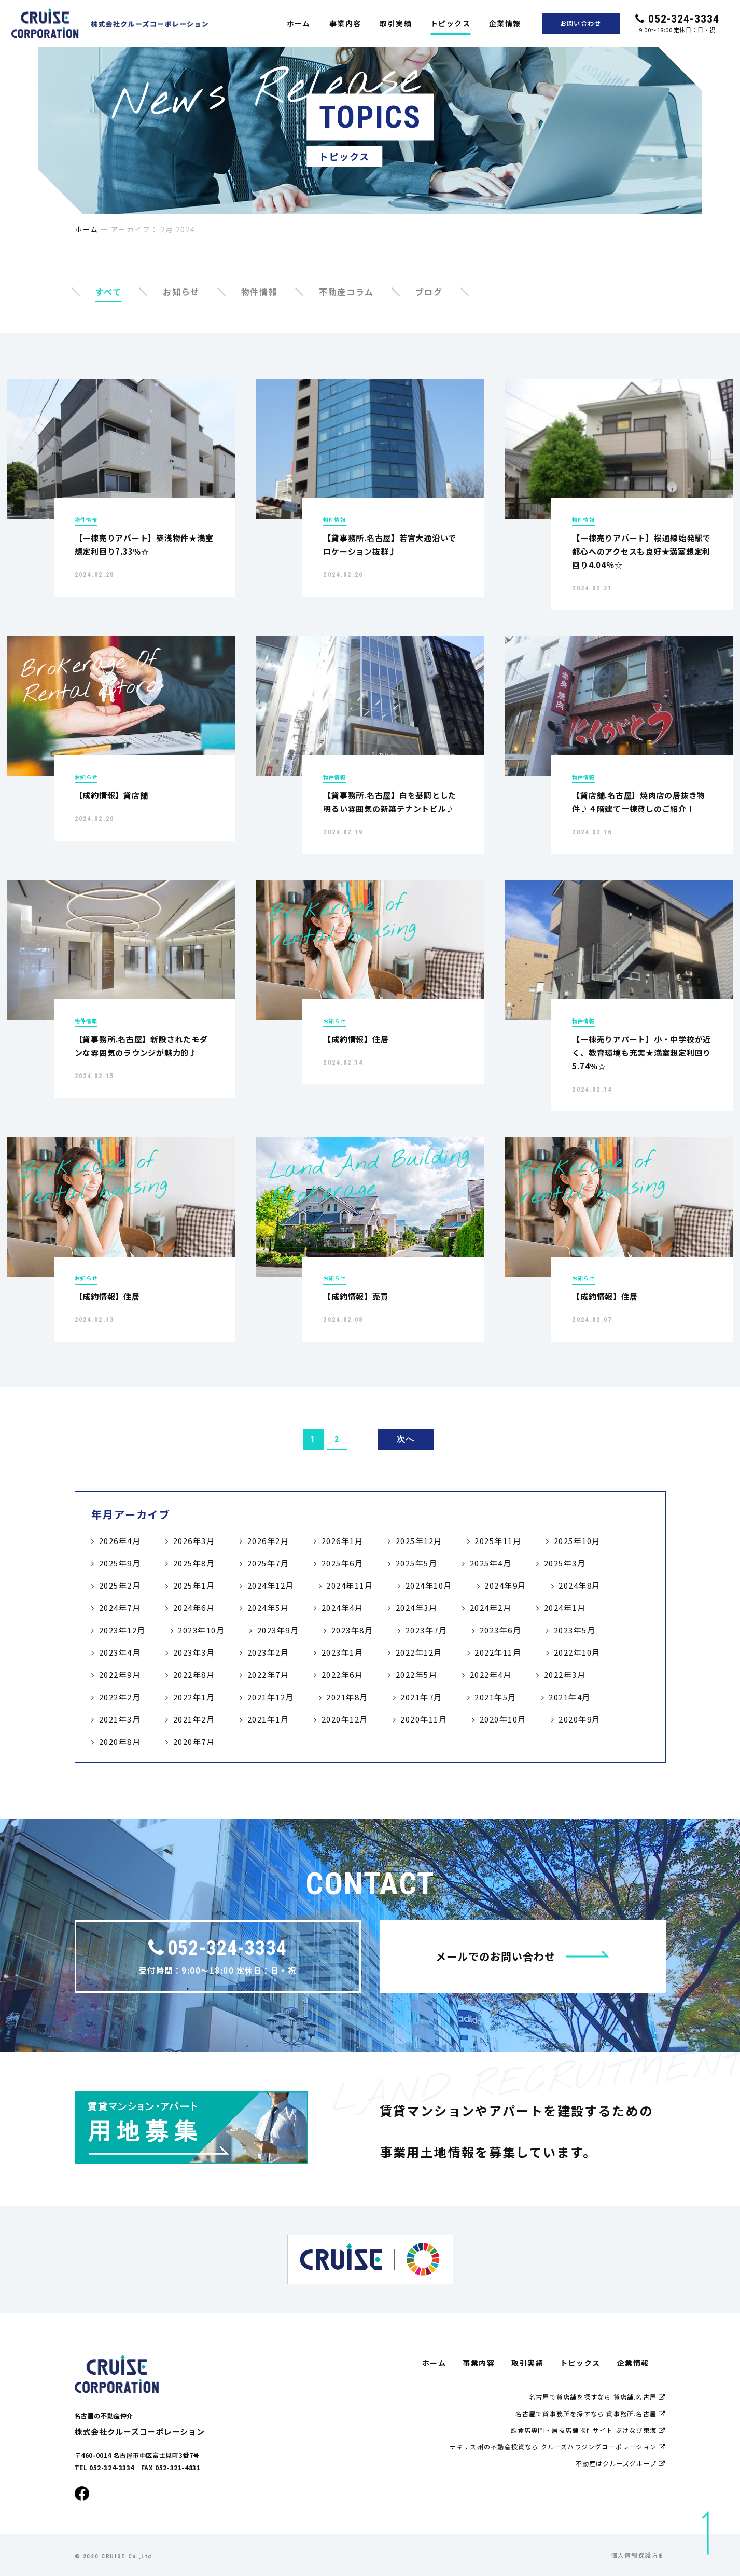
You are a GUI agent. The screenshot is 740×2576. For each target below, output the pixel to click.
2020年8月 (120, 1741)
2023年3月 (194, 1652)
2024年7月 (120, 1607)
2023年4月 (120, 1652)
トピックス (450, 23)
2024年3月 (417, 1607)
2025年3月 (565, 1563)
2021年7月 (421, 1696)
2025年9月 (120, 1563)
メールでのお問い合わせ (522, 1956)
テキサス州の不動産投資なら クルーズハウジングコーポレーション (558, 2446)
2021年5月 (495, 1696)
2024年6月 (194, 1607)
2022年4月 (491, 1674)
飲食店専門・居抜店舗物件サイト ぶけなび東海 (588, 2430)
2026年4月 (120, 1540)
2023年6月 (501, 1629)
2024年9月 (505, 1585)
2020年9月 (580, 1719)
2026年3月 (194, 1540)
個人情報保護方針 (638, 2555)
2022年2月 (120, 1696)
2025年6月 (343, 1563)
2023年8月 (352, 1629)
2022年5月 (417, 1674)
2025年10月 (577, 1540)
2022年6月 (343, 1674)
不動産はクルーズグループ (621, 2463)
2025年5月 (417, 1563)
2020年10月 (503, 1719)
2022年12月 (419, 1652)
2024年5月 (268, 1607)
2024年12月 (270, 1585)
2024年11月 (349, 1585)
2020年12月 (345, 1719)
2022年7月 (268, 1674)
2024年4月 (343, 1607)
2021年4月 (570, 1696)
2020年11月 (423, 1719)
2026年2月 (268, 1540)
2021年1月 (268, 1719)
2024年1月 (565, 1607)
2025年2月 (120, 1585)
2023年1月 (343, 1652)
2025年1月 (194, 1585)
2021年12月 (270, 1696)
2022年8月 (194, 1674)
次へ (406, 1439)
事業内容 (345, 23)
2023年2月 (268, 1652)
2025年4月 (491, 1563)
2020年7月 (194, 1741)
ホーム (299, 23)
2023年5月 (575, 1629)
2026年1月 (343, 1540)
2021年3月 (120, 1719)
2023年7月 (427, 1629)
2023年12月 (122, 1629)
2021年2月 (194, 1719)
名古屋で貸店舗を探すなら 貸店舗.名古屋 (597, 2396)
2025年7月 (268, 1563)
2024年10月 (429, 1585)
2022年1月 (194, 1696)
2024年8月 (580, 1585)
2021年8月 (347, 1696)
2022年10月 (577, 1652)
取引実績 (396, 23)
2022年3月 (565, 1674)
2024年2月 (491, 1607)
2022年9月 (120, 1674)
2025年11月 (497, 1540)
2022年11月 (497, 1652)
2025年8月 (194, 1563)
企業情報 (505, 23)
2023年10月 (201, 1629)
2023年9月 (278, 1629)
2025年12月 (419, 1540)
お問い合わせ (580, 23)
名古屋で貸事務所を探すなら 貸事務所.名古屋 (590, 2413)
